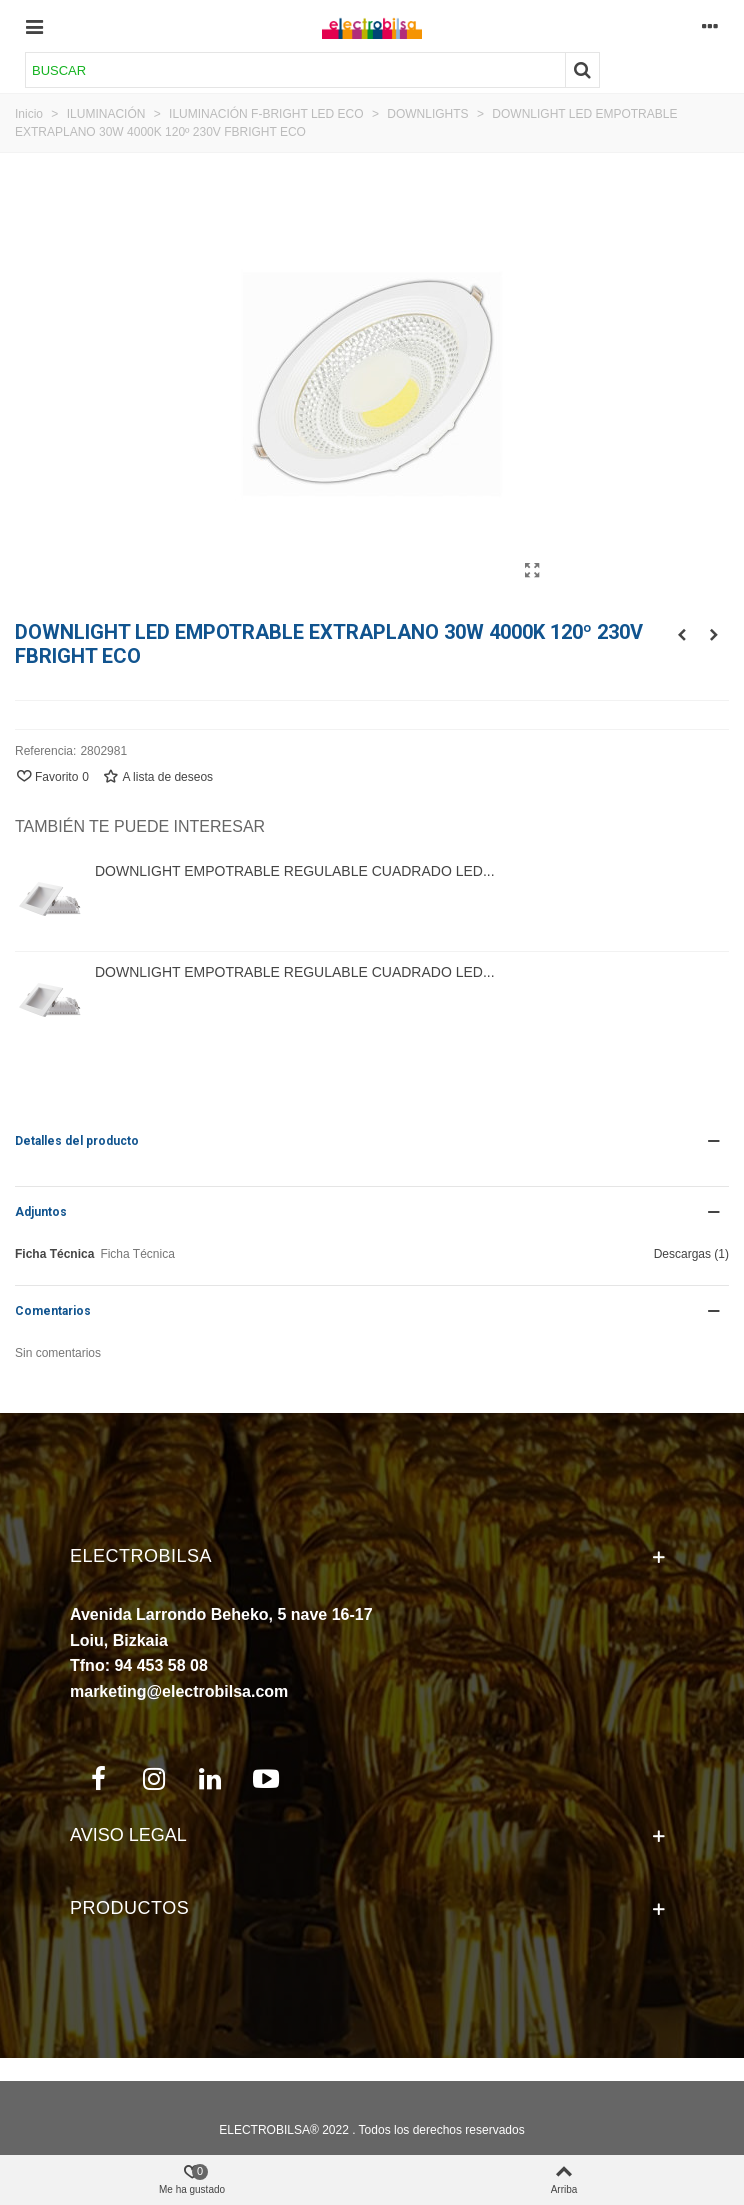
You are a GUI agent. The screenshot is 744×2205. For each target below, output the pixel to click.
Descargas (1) (691, 1254)
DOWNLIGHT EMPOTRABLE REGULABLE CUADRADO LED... (295, 871)
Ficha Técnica (54, 1254)
